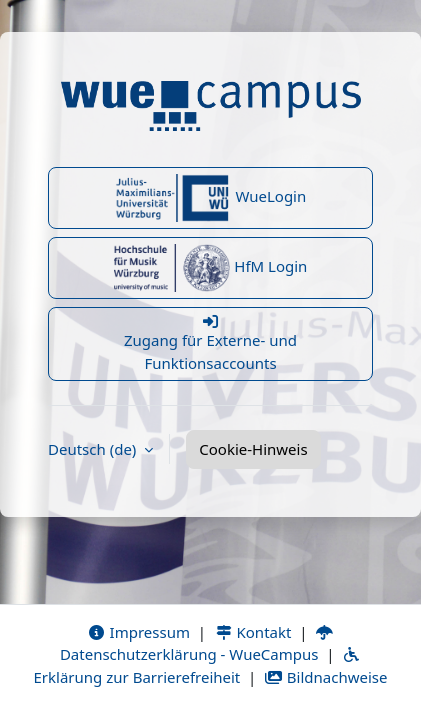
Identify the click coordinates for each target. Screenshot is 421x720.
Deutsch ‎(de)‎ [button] (94, 449)
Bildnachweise (325, 677)
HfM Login (211, 268)
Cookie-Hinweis (253, 449)
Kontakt (253, 632)
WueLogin (211, 198)
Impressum (138, 632)
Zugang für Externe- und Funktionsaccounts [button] (210, 343)
